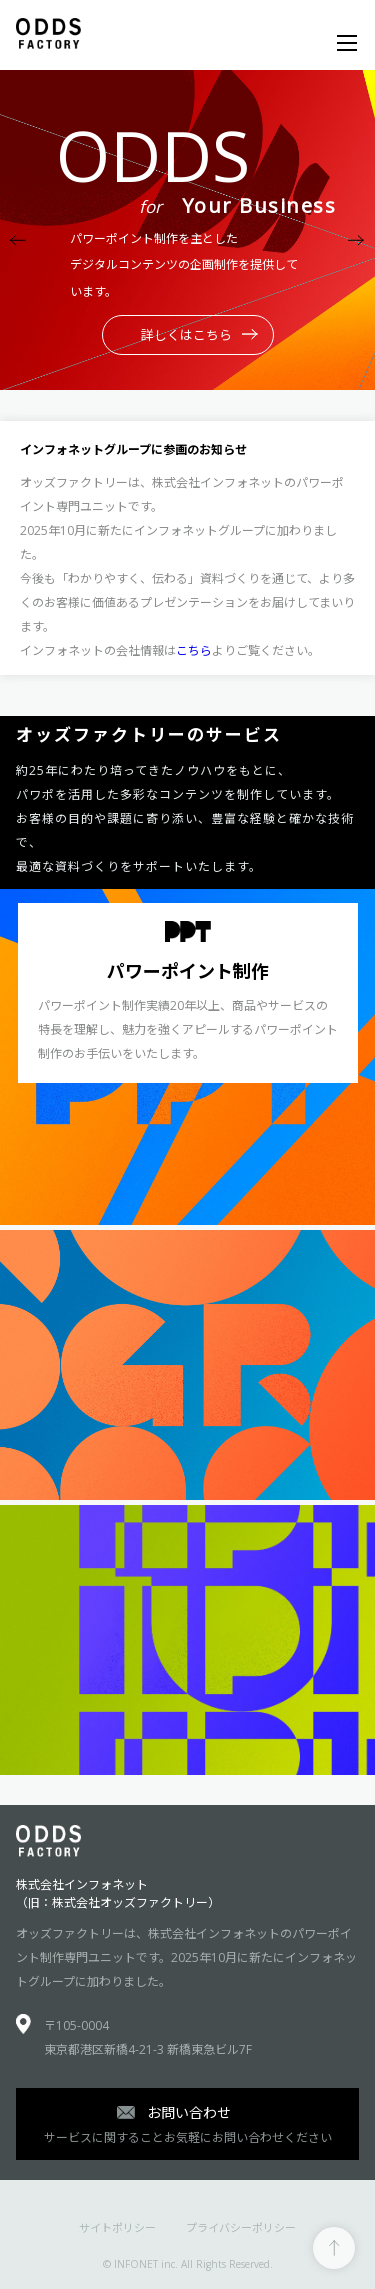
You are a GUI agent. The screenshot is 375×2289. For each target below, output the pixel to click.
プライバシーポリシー (241, 2227)
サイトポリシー (117, 2227)
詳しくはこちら (199, 335)
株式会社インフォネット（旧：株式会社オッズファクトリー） (118, 1893)
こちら (194, 650)
